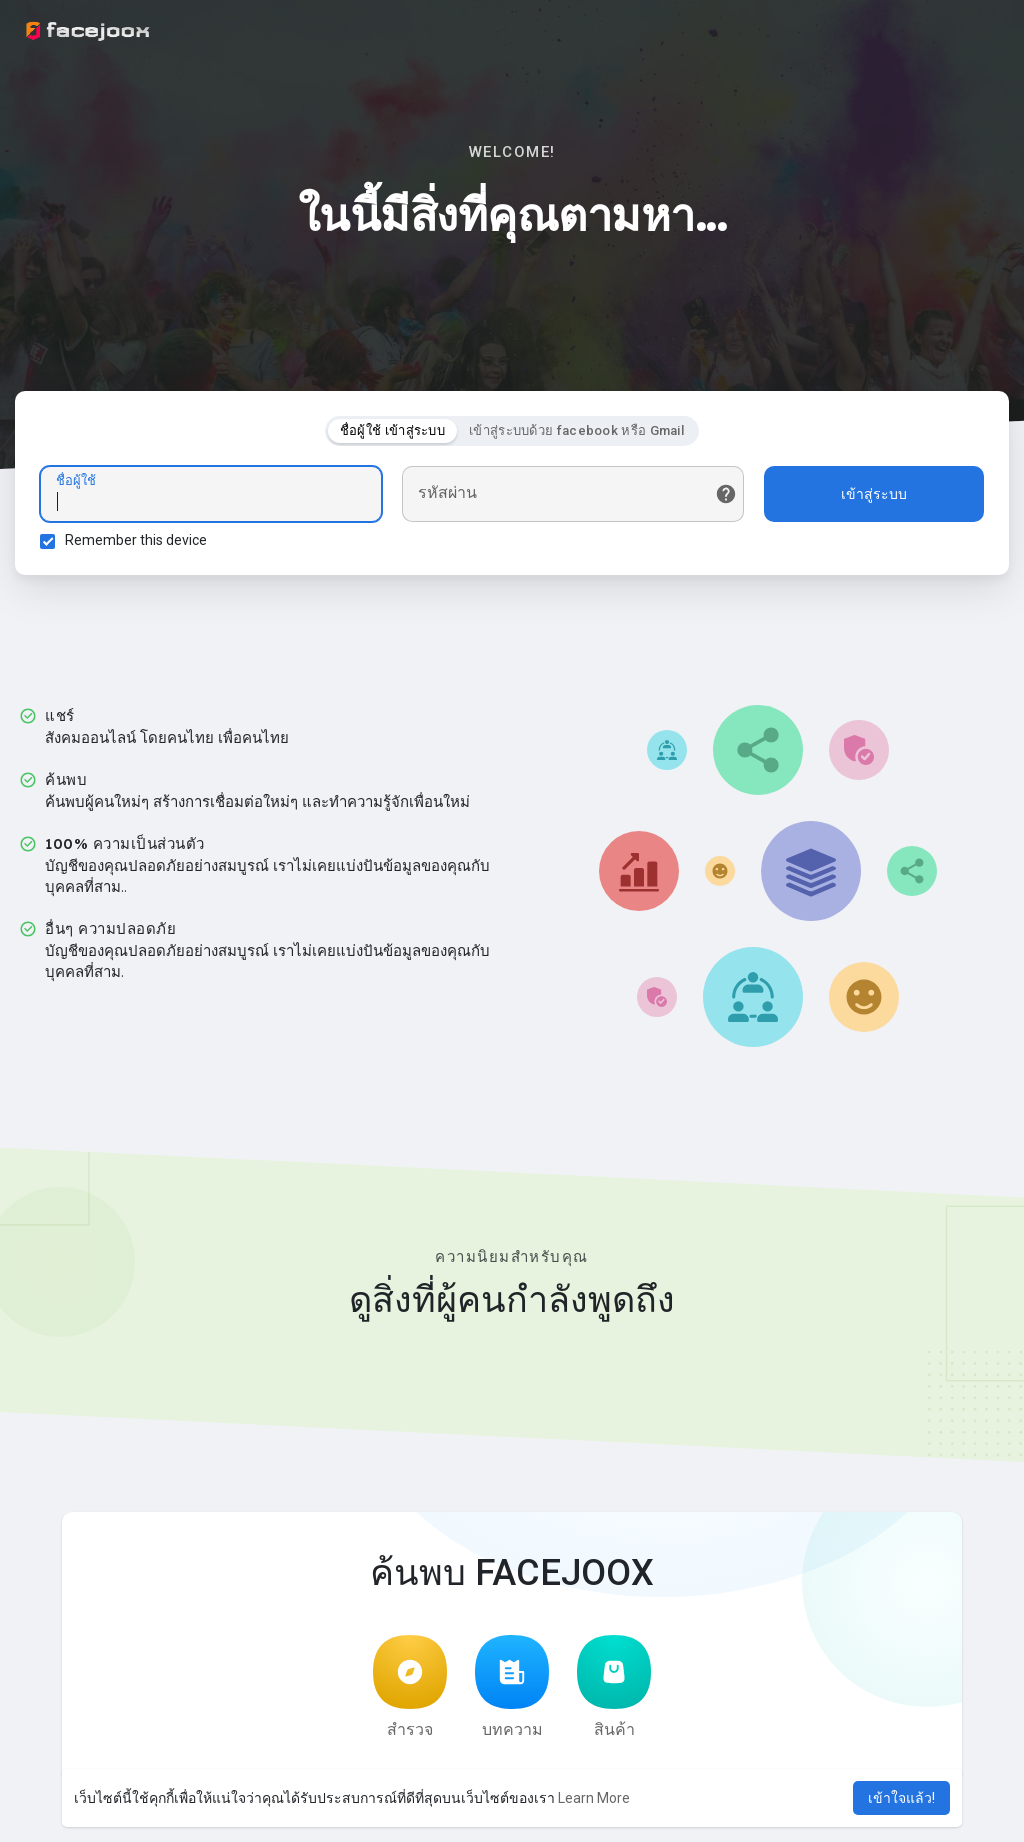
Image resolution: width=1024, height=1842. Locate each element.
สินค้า (614, 1687)
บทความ (512, 1687)
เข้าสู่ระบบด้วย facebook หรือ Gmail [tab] (576, 430)
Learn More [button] (594, 1798)
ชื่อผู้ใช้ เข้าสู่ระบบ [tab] (392, 430)
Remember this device (136, 540)
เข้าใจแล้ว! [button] (901, 1798)
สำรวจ (410, 1687)
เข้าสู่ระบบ (874, 494)
